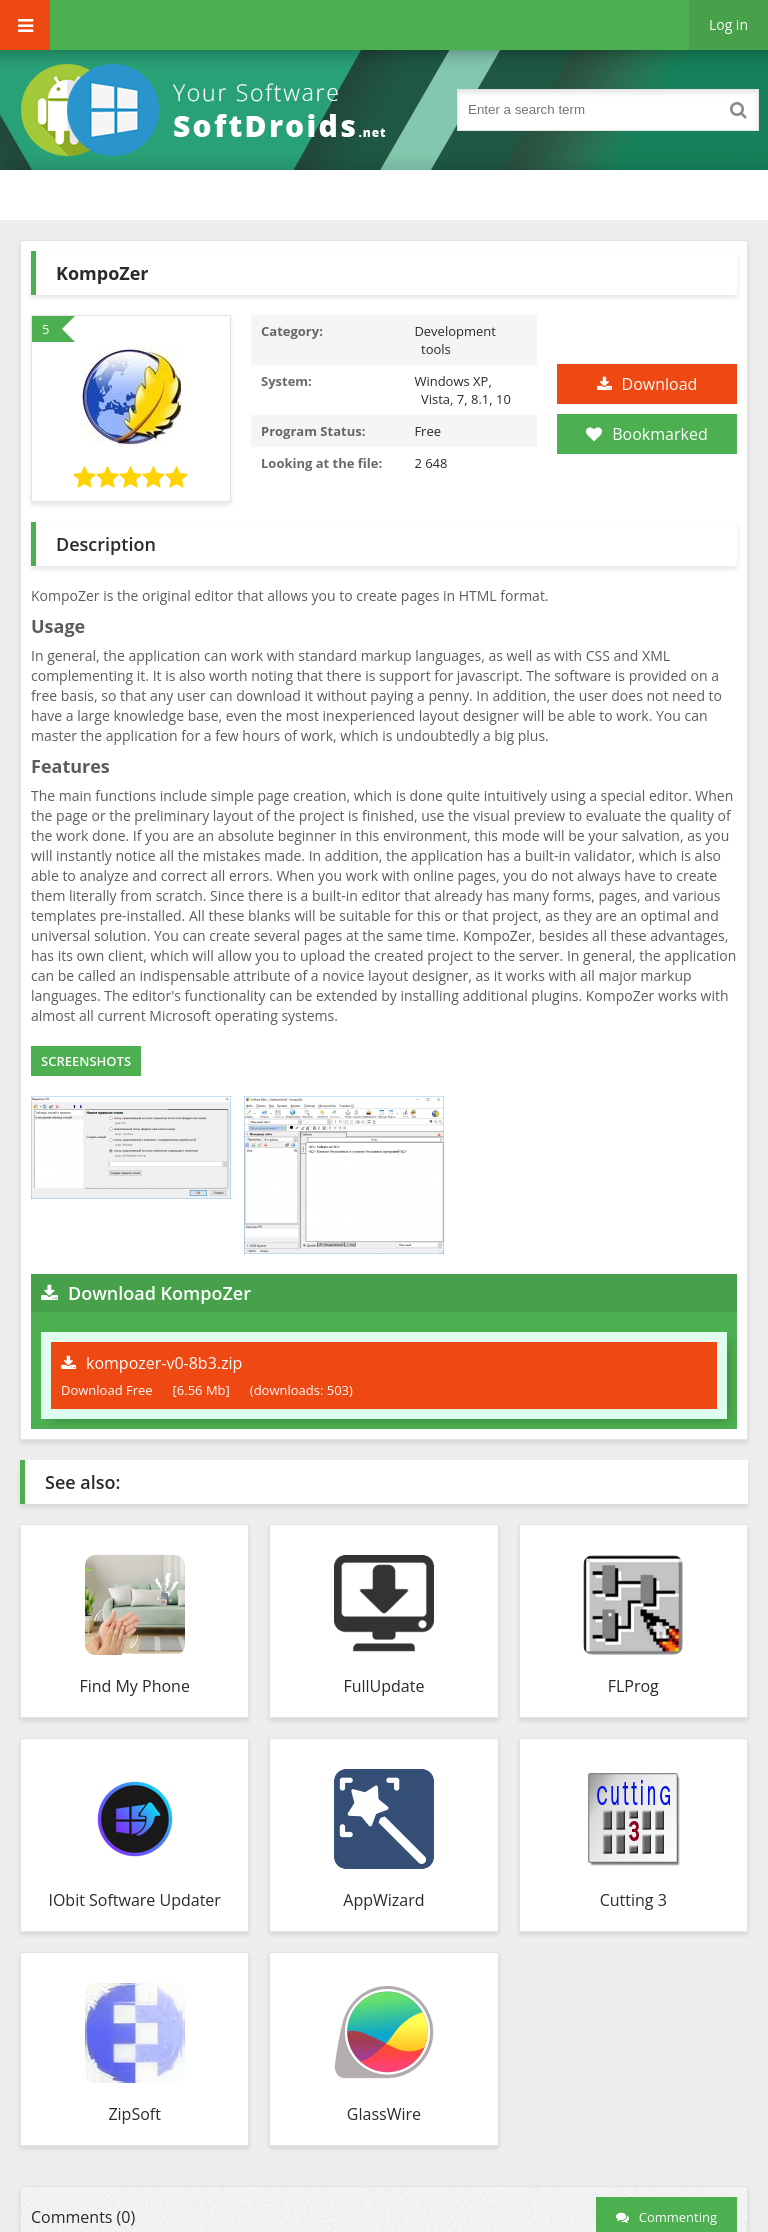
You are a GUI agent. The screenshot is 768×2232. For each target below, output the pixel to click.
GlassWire (384, 2114)
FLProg (633, 1686)
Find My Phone (134, 1686)
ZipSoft (134, 2114)
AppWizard (383, 1900)
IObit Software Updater (134, 1900)
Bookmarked (646, 434)
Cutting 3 (633, 1900)
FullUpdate (383, 1686)
